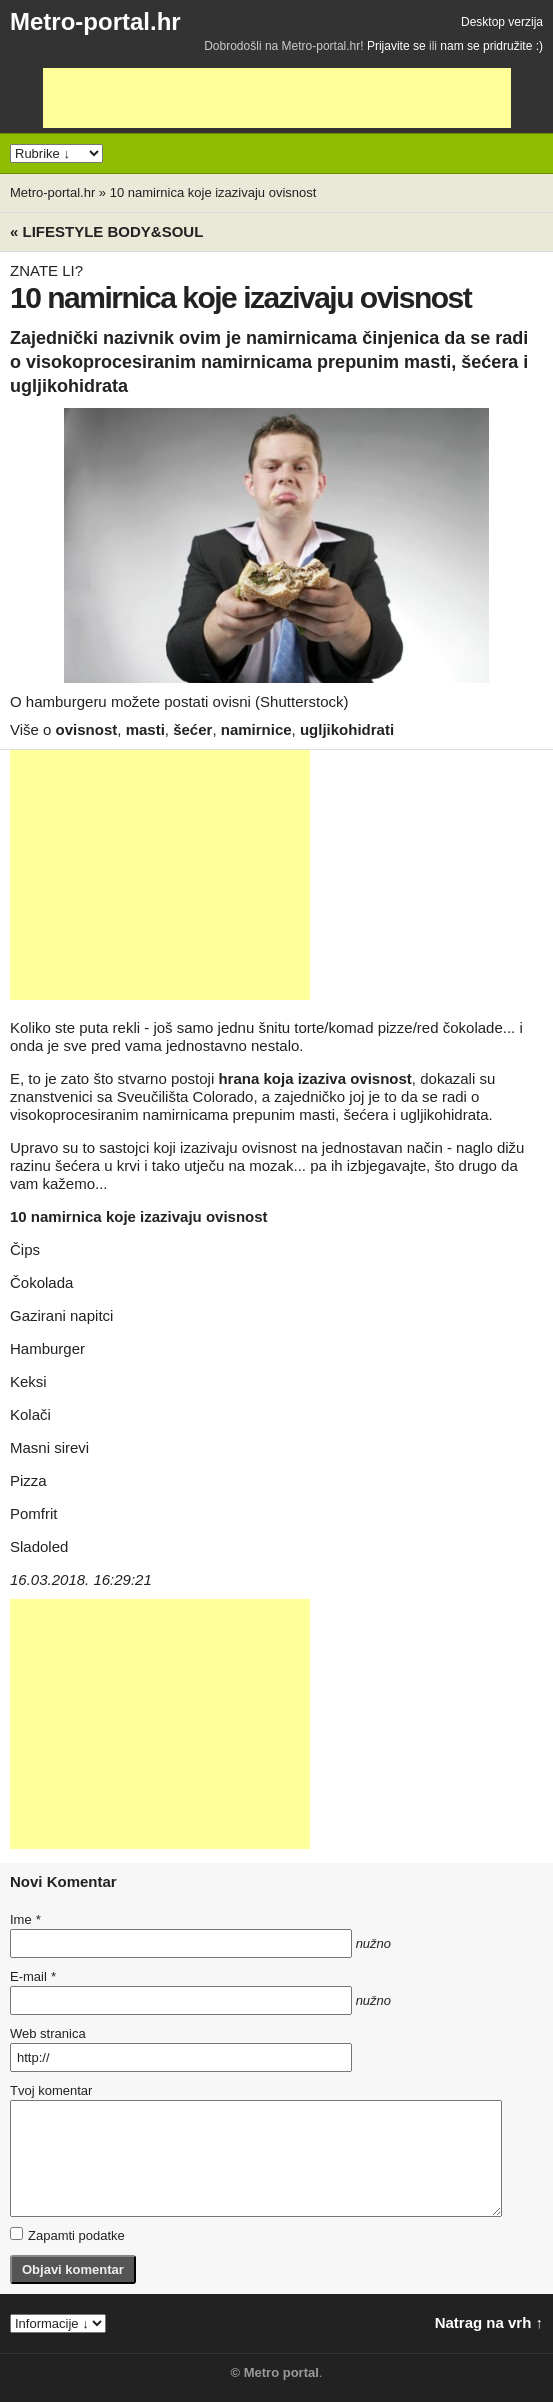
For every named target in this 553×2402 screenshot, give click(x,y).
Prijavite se (396, 46)
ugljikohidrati (347, 729)
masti (145, 729)
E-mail (33, 1976)
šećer (192, 729)
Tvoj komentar (51, 2090)
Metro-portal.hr (95, 21)
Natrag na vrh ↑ (489, 2322)
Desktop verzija (502, 22)
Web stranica (48, 2033)
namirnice (256, 729)
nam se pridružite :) (491, 46)
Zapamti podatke (67, 2235)
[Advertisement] (277, 98)
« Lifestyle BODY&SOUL (106, 231)
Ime (25, 1919)
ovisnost (87, 729)
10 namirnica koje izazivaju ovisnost (213, 192)
